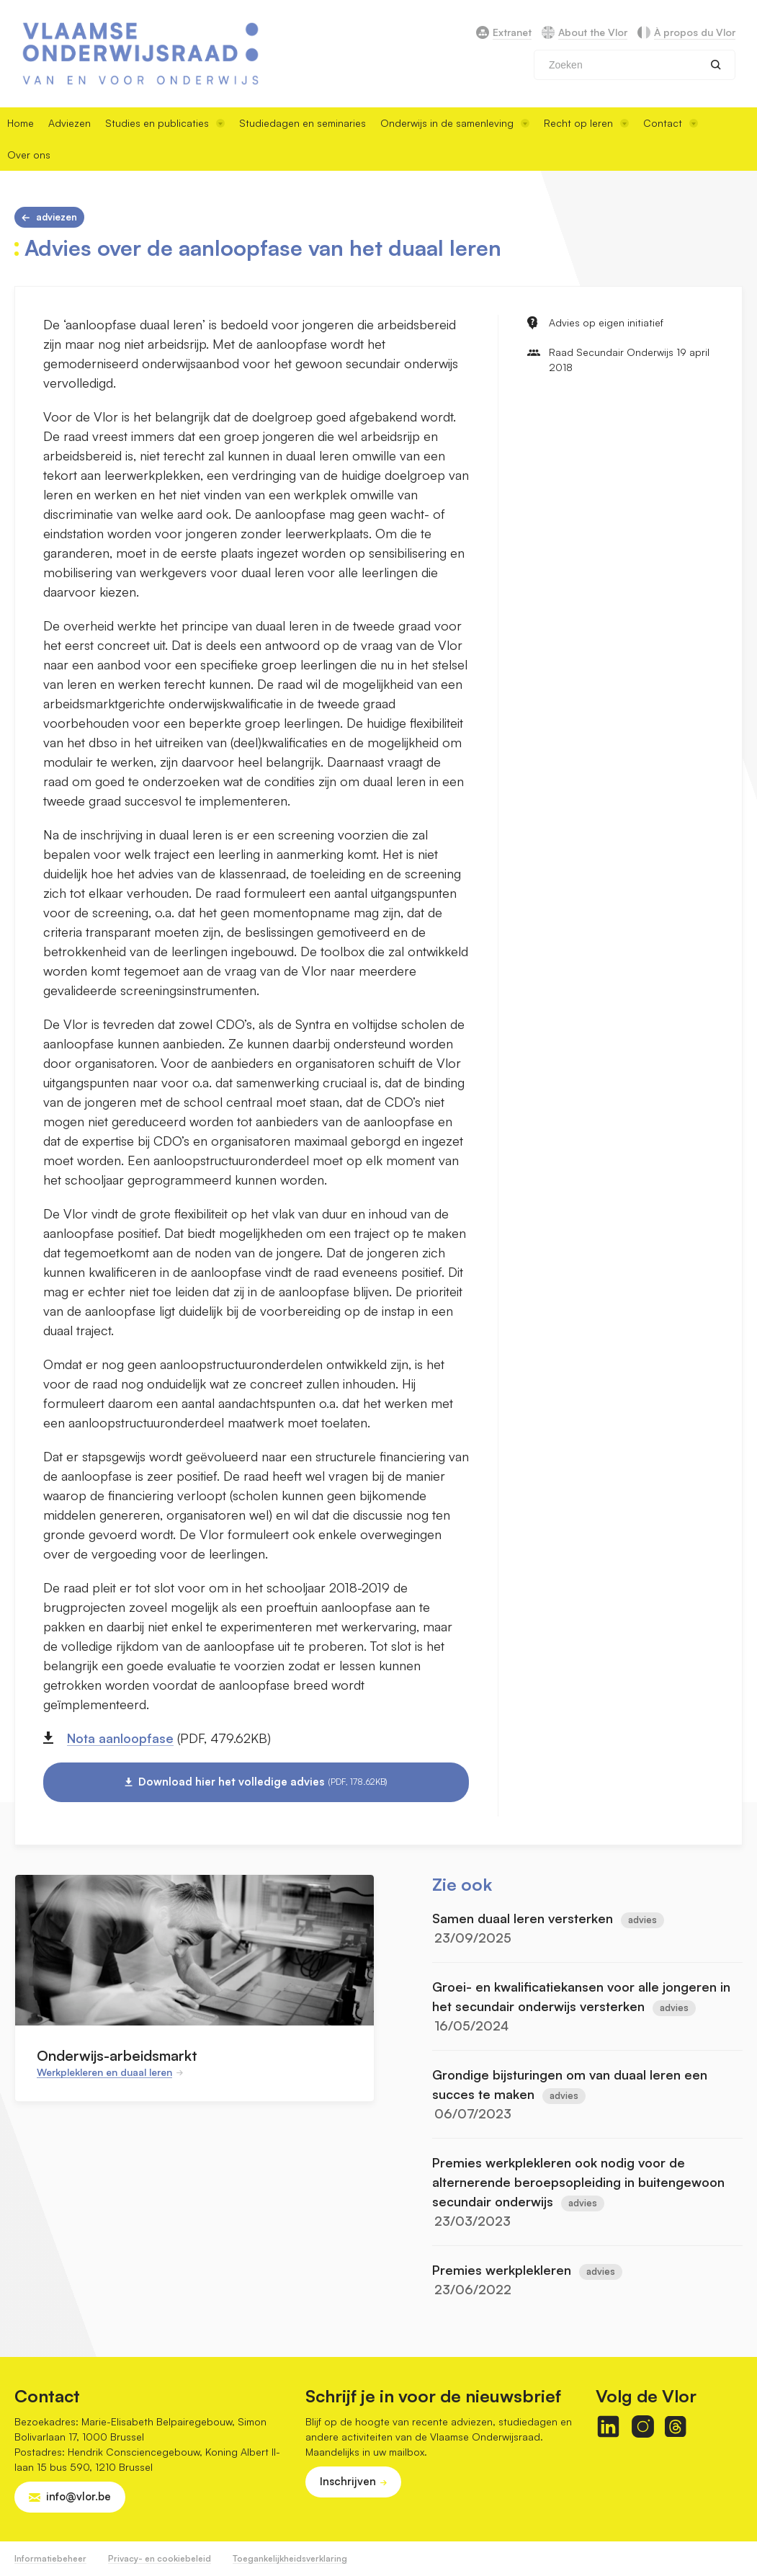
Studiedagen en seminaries (302, 123)
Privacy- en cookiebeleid (159, 2558)
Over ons (28, 154)
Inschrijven (348, 2481)
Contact (670, 123)
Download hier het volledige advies (263, 1782)
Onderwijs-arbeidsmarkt (117, 2055)
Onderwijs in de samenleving (454, 123)
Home (20, 123)
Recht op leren (586, 123)
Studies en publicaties (165, 123)
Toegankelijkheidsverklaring (290, 2558)
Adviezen (69, 123)
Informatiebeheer (50, 2558)
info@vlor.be (78, 2496)
